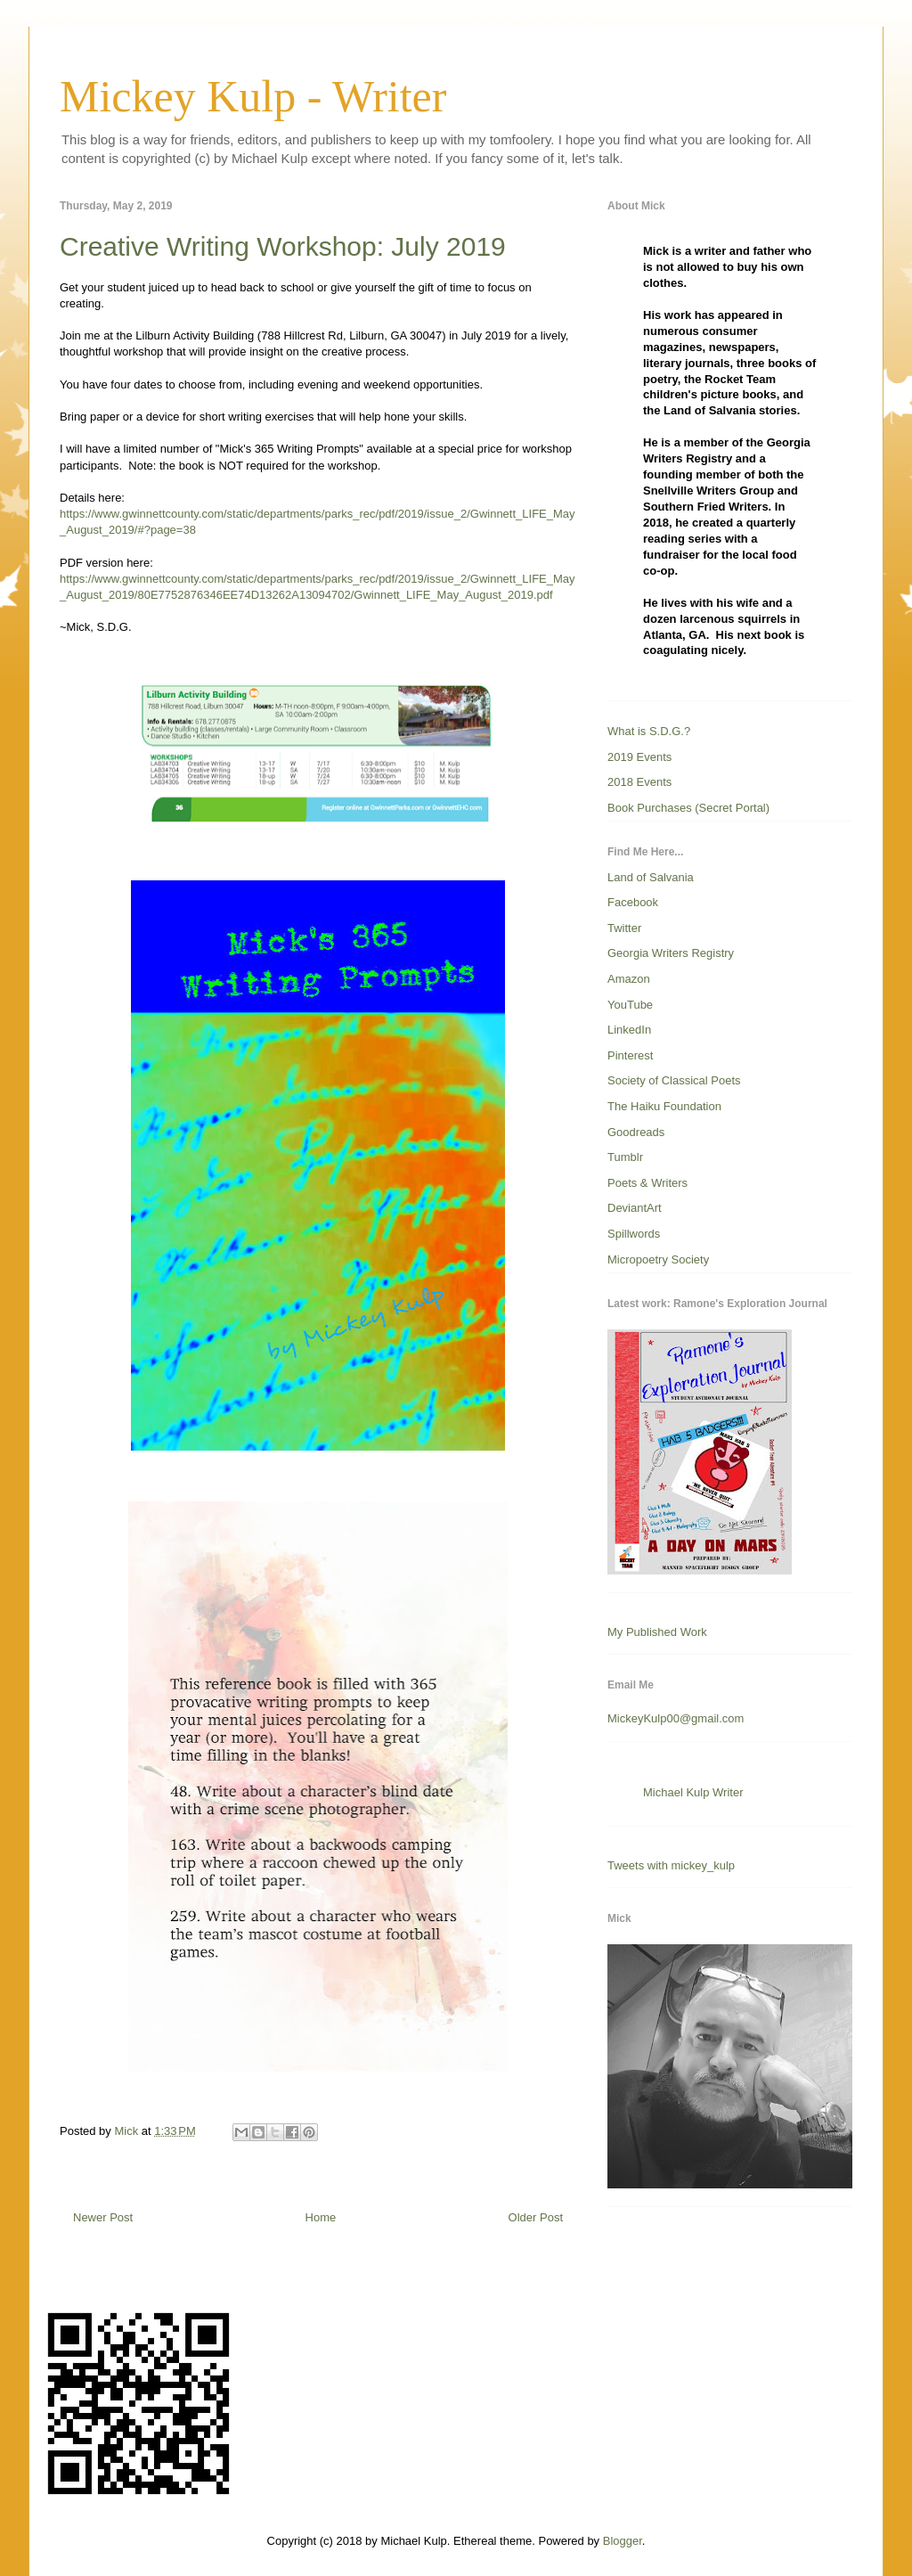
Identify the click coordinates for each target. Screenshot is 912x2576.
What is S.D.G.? (648, 731)
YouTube (630, 1004)
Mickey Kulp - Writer (253, 96)
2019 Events (639, 757)
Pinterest (630, 1055)
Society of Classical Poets (674, 1080)
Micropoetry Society (658, 1259)
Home (321, 2217)
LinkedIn (629, 1029)
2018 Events (639, 782)
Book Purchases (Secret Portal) (688, 807)
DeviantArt (634, 1207)
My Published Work (657, 1632)
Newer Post (103, 2217)
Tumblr (625, 1157)
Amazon (628, 978)
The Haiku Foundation (664, 1106)
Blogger (622, 2540)
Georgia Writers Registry (670, 953)
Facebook (632, 902)
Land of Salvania (650, 877)
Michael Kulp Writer (693, 1792)
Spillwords (633, 1233)
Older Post (536, 2217)
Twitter (624, 928)
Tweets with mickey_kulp (671, 1865)
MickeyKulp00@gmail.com (675, 1718)
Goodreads (635, 1132)
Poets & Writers (647, 1183)
